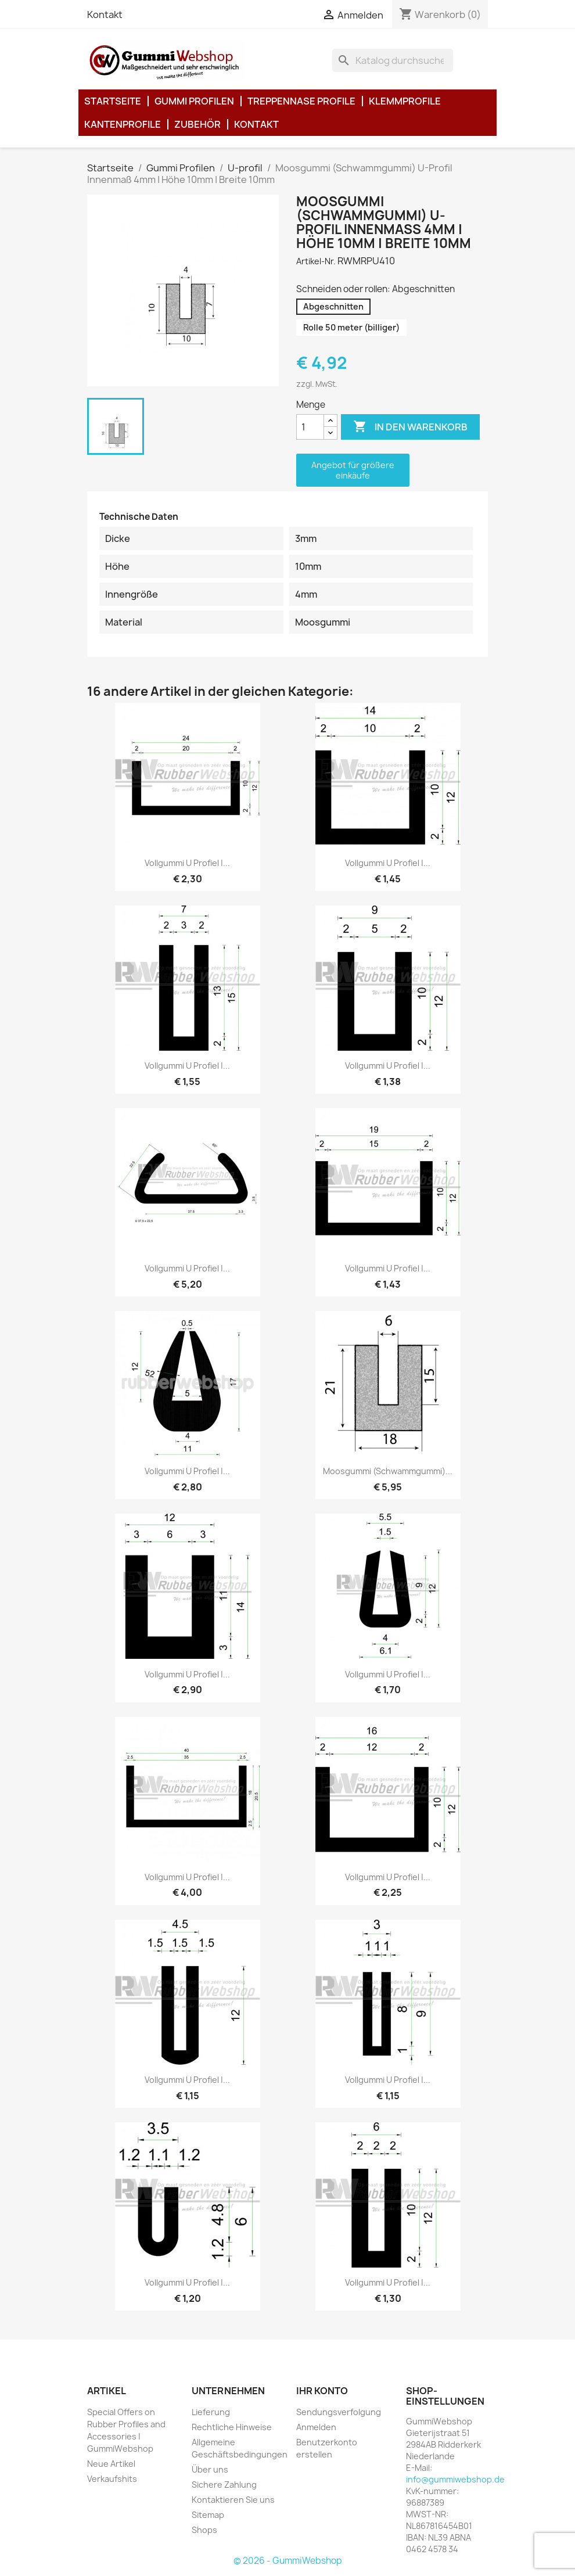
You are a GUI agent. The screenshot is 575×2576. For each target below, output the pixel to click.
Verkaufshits (112, 2478)
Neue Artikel (111, 2463)
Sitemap (208, 2514)
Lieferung (211, 2411)
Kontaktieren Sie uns (233, 2499)
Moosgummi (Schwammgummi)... (387, 1470)
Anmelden (316, 2427)
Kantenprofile (122, 124)
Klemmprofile (405, 101)
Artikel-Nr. (316, 261)
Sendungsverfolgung (338, 2411)
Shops (204, 2529)
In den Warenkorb (410, 426)
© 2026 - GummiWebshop (287, 2561)
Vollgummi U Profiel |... (187, 862)
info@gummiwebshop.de (455, 2479)
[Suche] (392, 60)
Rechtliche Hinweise (232, 2427)
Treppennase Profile (301, 101)
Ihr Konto (322, 2390)
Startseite (112, 101)
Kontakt (105, 14)
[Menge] (310, 427)
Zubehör (197, 124)
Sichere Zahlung (224, 2484)
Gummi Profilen (194, 101)
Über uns (210, 2469)
